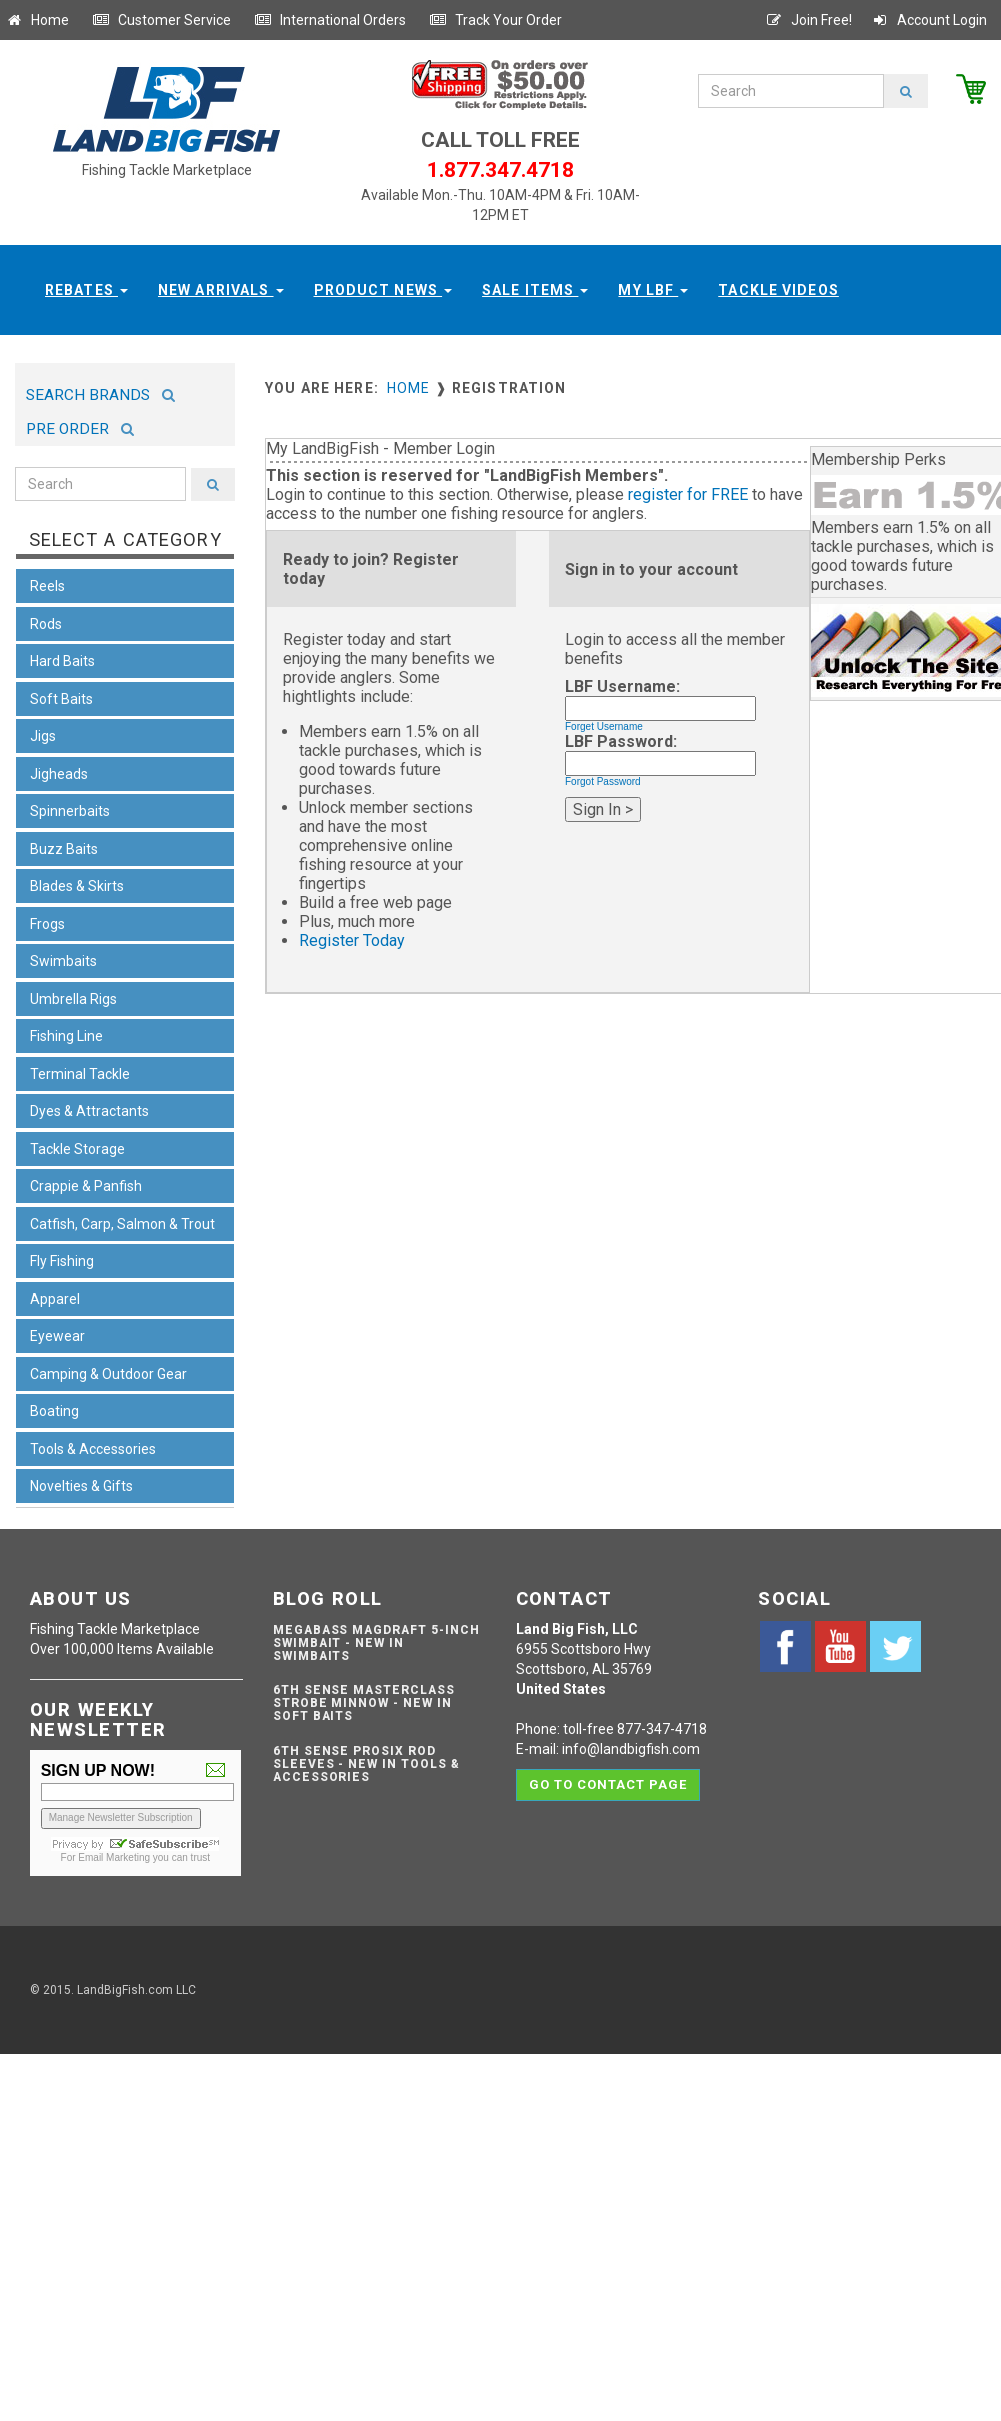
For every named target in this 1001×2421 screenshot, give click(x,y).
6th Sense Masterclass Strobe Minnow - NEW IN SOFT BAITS (364, 1703)
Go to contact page (608, 1784)
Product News (383, 290)
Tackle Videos (778, 290)
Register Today (352, 940)
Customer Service (161, 20)
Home (37, 20)
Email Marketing (114, 1857)
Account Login (929, 20)
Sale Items (535, 290)
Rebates (86, 290)
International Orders (330, 20)
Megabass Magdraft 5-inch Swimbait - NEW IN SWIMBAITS (376, 1643)
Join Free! (808, 20)
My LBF (653, 290)
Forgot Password (603, 781)
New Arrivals (221, 290)
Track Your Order (495, 20)
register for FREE (688, 494)
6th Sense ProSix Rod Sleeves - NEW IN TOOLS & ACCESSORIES (366, 1764)
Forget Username (604, 726)
